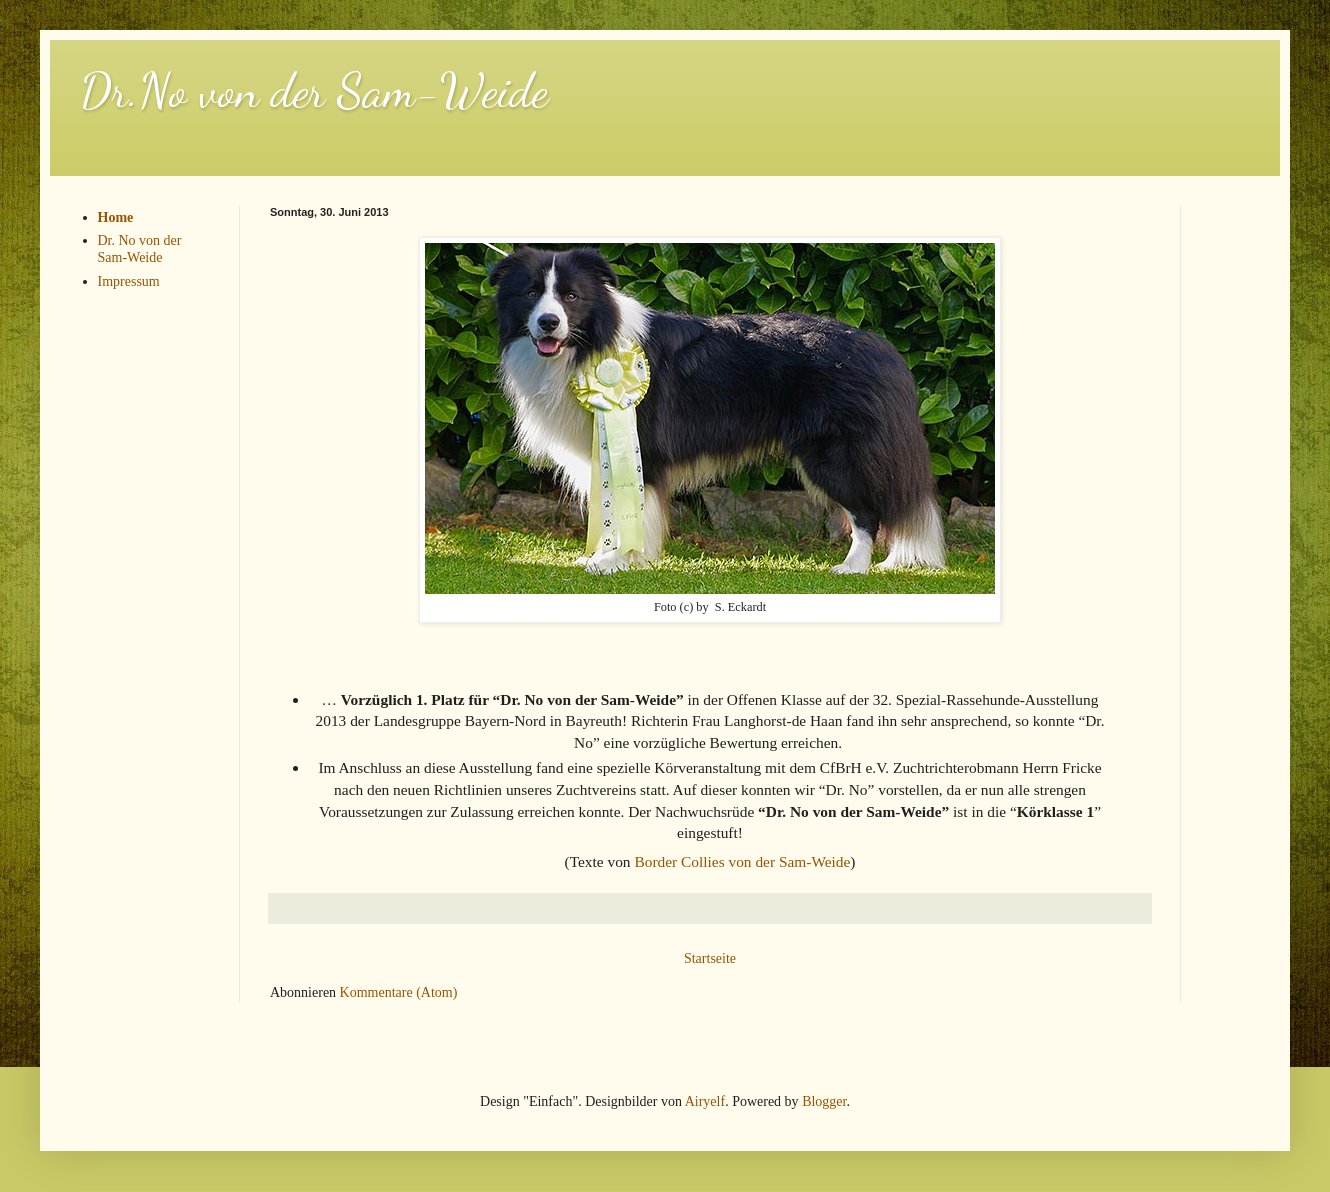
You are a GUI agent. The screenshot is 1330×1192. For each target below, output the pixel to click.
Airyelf (705, 1101)
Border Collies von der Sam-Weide (742, 861)
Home (116, 217)
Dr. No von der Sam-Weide (140, 249)
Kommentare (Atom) (399, 992)
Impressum (129, 281)
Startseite (710, 958)
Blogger (824, 1101)
